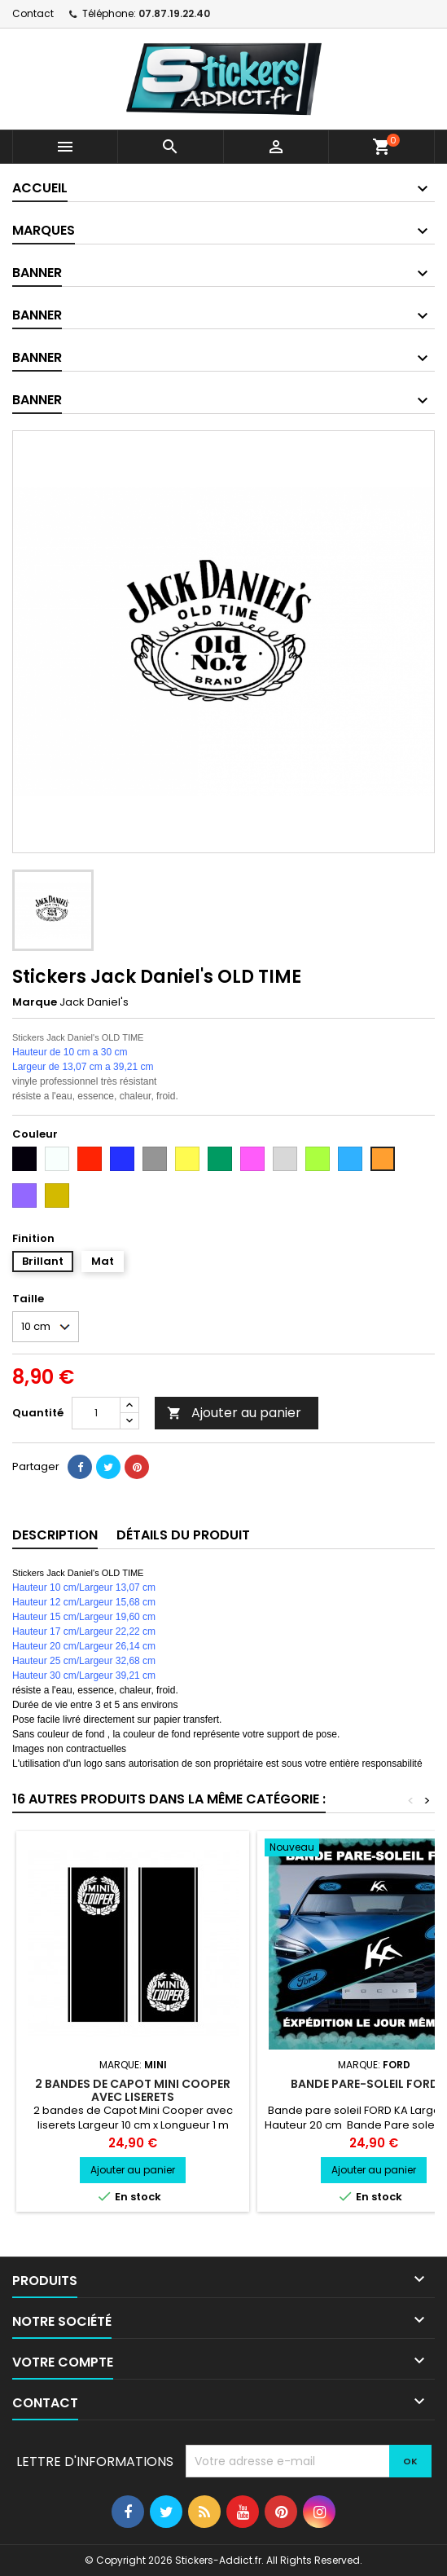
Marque (34, 1002)
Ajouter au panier (234, 1412)
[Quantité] (96, 1413)
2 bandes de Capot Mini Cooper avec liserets (132, 2090)
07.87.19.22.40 (174, 13)
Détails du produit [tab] (183, 1535)
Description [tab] (55, 1535)
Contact (33, 13)
